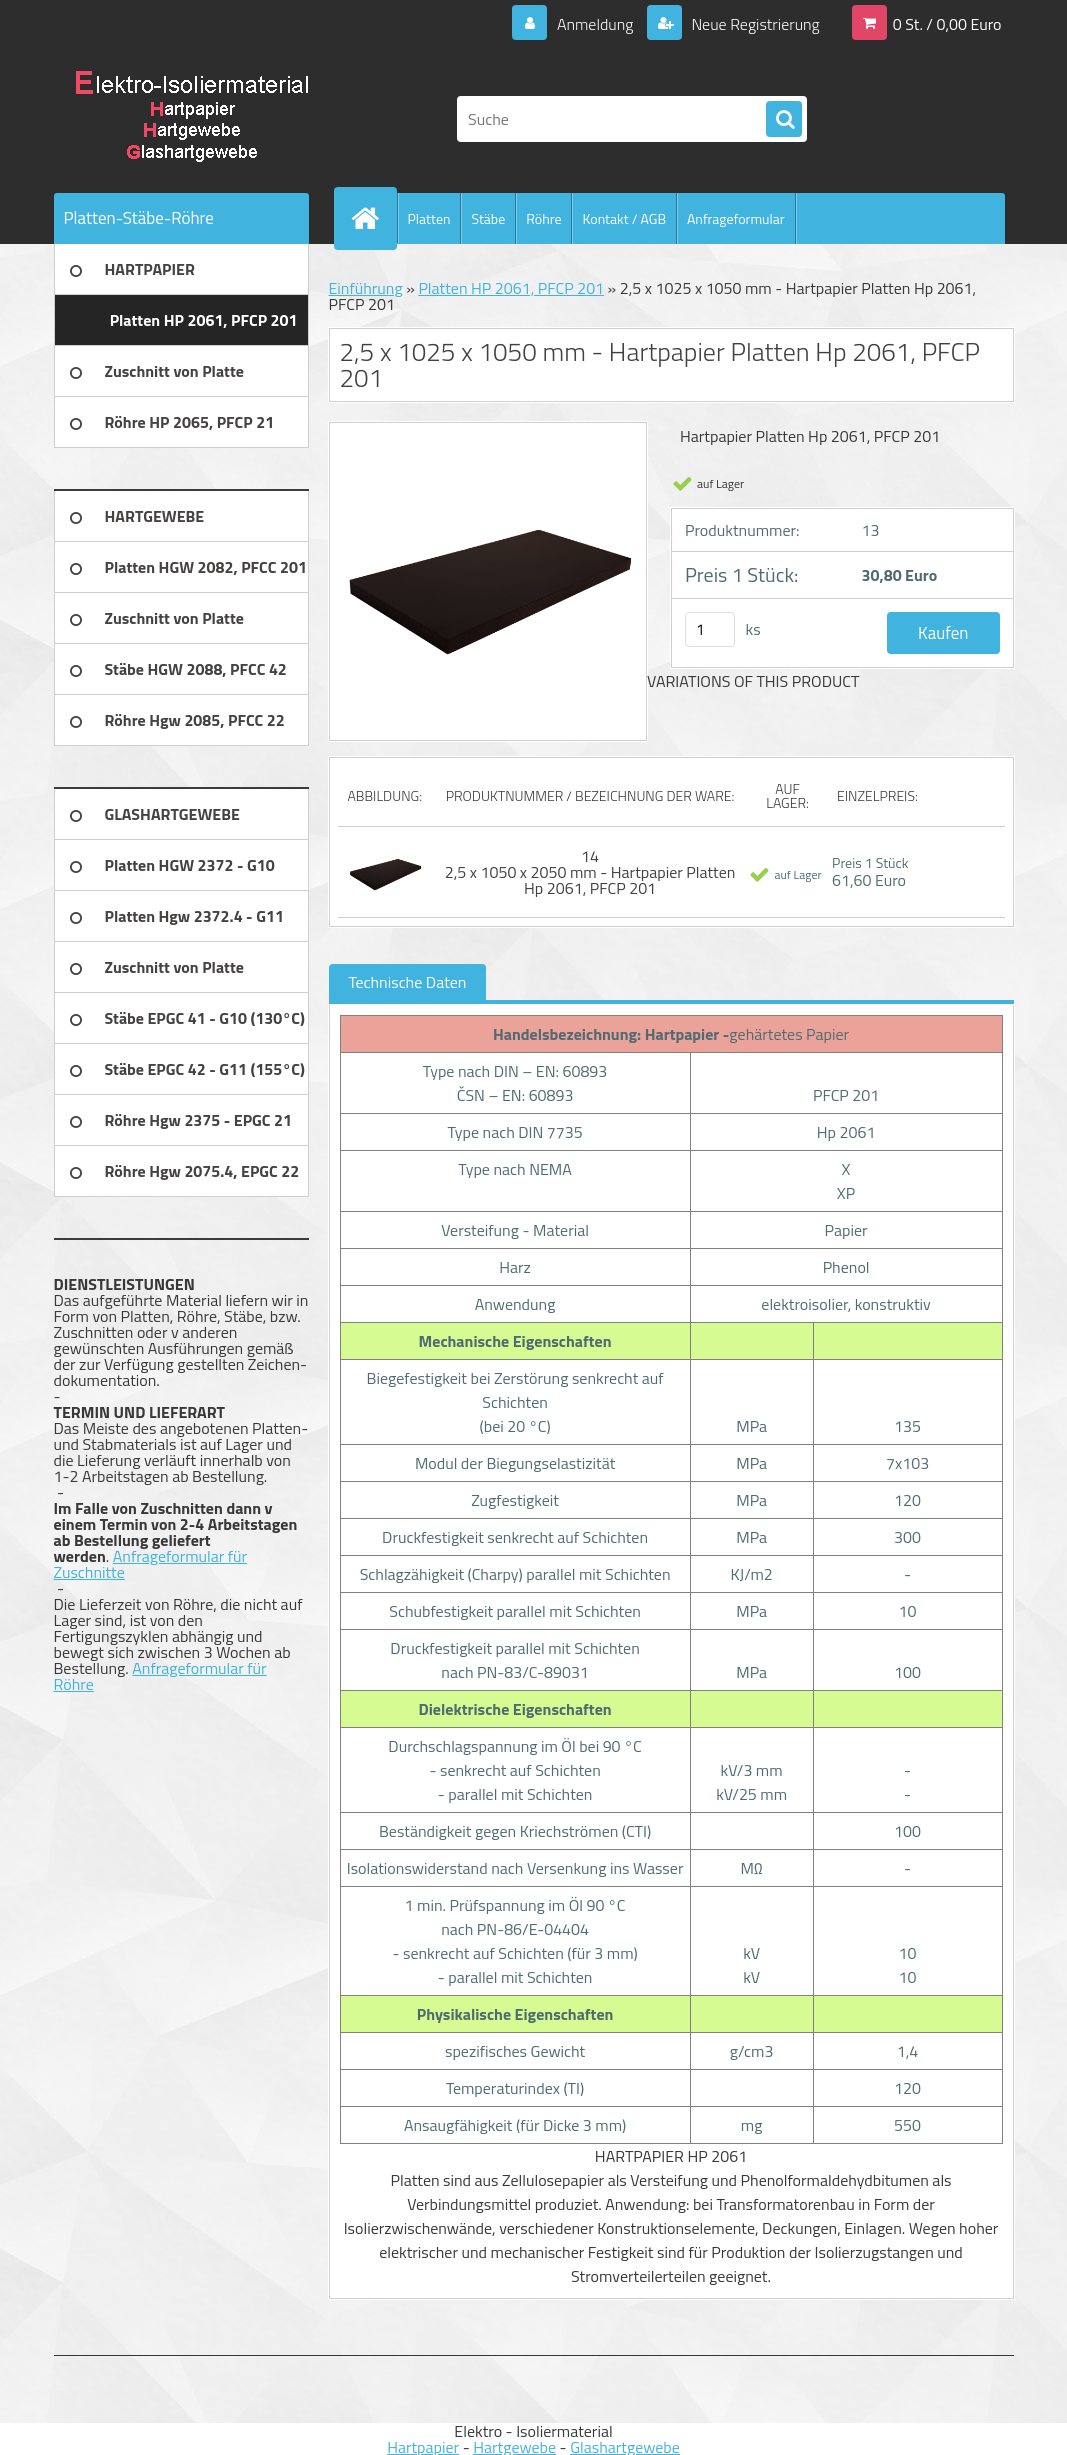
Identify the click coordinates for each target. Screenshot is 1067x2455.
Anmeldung (594, 24)
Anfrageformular (736, 218)
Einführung (366, 288)
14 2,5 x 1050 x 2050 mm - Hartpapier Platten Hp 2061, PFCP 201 (590, 872)
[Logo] (191, 119)
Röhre (543, 218)
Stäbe (488, 218)
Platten (429, 218)
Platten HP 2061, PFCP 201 (511, 288)
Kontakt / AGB (624, 218)
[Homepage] (374, 218)
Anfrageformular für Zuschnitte (151, 1564)
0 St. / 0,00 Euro (947, 24)
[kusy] (710, 629)
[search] (784, 120)
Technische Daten (408, 982)
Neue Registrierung (754, 24)
